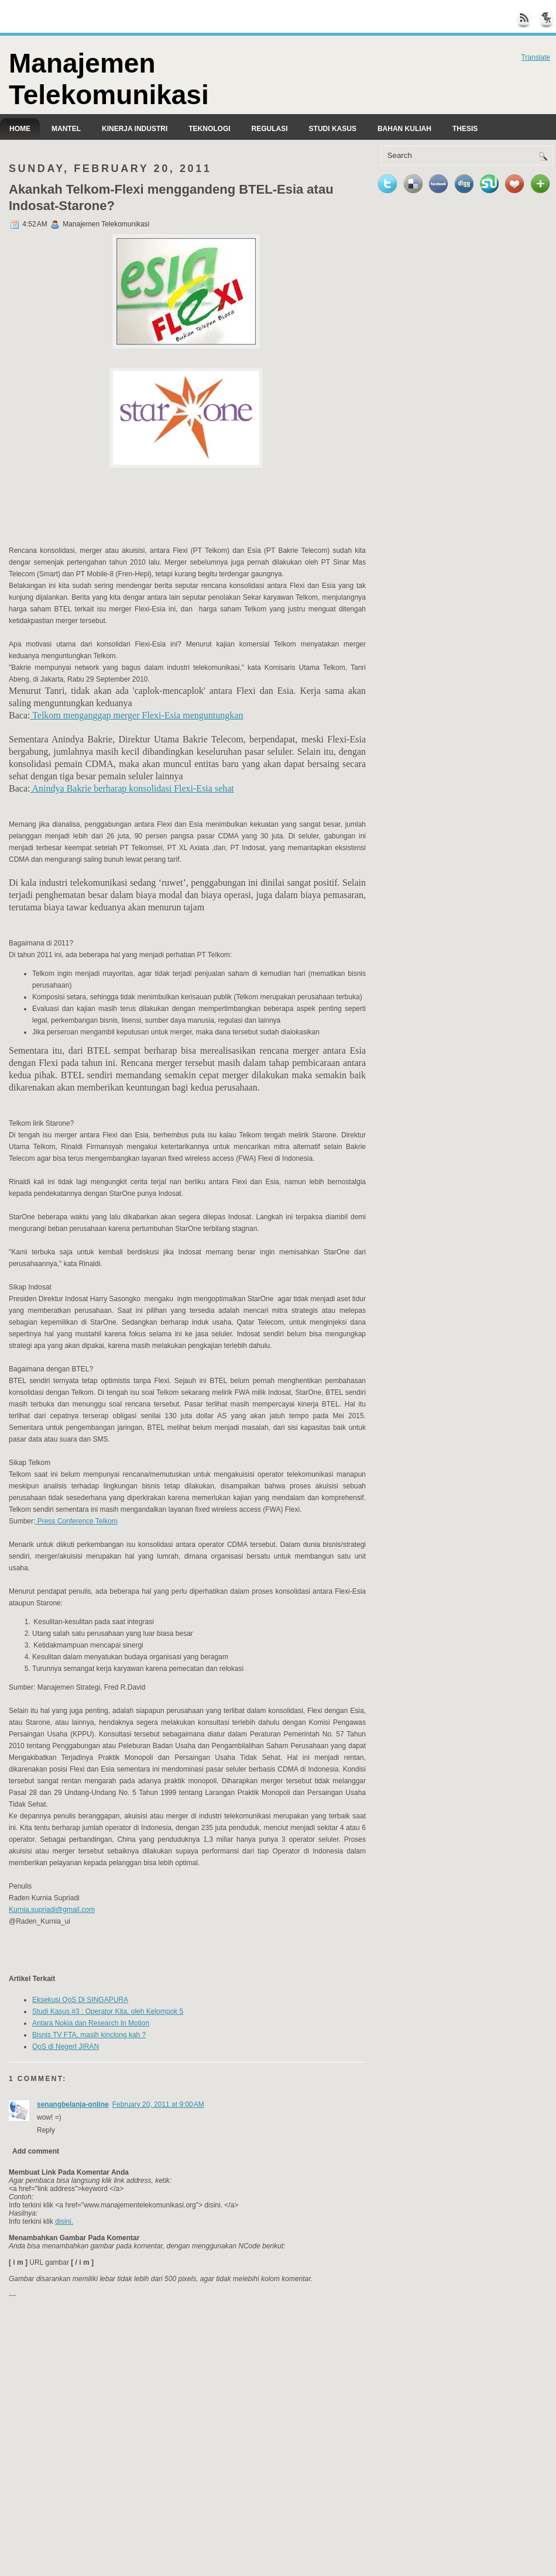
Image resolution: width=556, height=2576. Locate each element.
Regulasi (270, 129)
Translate (535, 57)
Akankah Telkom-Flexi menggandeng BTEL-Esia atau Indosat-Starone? (171, 197)
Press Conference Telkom (76, 1521)
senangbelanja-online (73, 2104)
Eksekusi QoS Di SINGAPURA (80, 2000)
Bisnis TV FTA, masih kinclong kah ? (89, 2035)
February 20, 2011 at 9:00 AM (158, 2104)
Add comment (35, 2151)
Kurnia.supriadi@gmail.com (52, 1910)
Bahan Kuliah (404, 129)
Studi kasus (332, 129)
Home (19, 129)
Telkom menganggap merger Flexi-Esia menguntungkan (136, 715)
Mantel (66, 129)
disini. (64, 2221)
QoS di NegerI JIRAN (65, 2046)
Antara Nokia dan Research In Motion (90, 2023)
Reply (46, 2130)
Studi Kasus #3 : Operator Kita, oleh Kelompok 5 (107, 2011)
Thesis (465, 129)
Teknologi (209, 129)
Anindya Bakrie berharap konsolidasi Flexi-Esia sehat (132, 788)
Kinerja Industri (134, 129)
